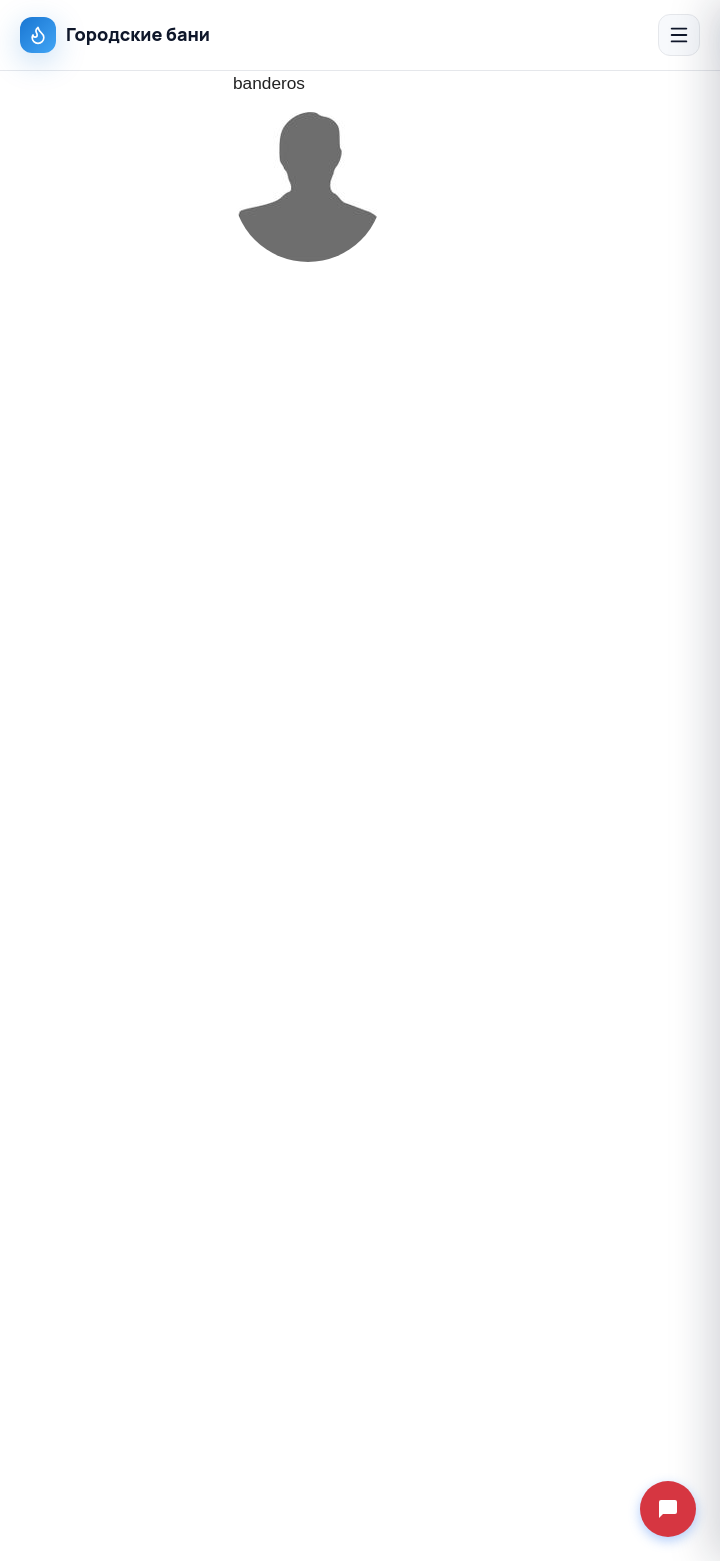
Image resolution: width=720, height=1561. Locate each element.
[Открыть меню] (679, 35)
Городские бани (115, 35)
